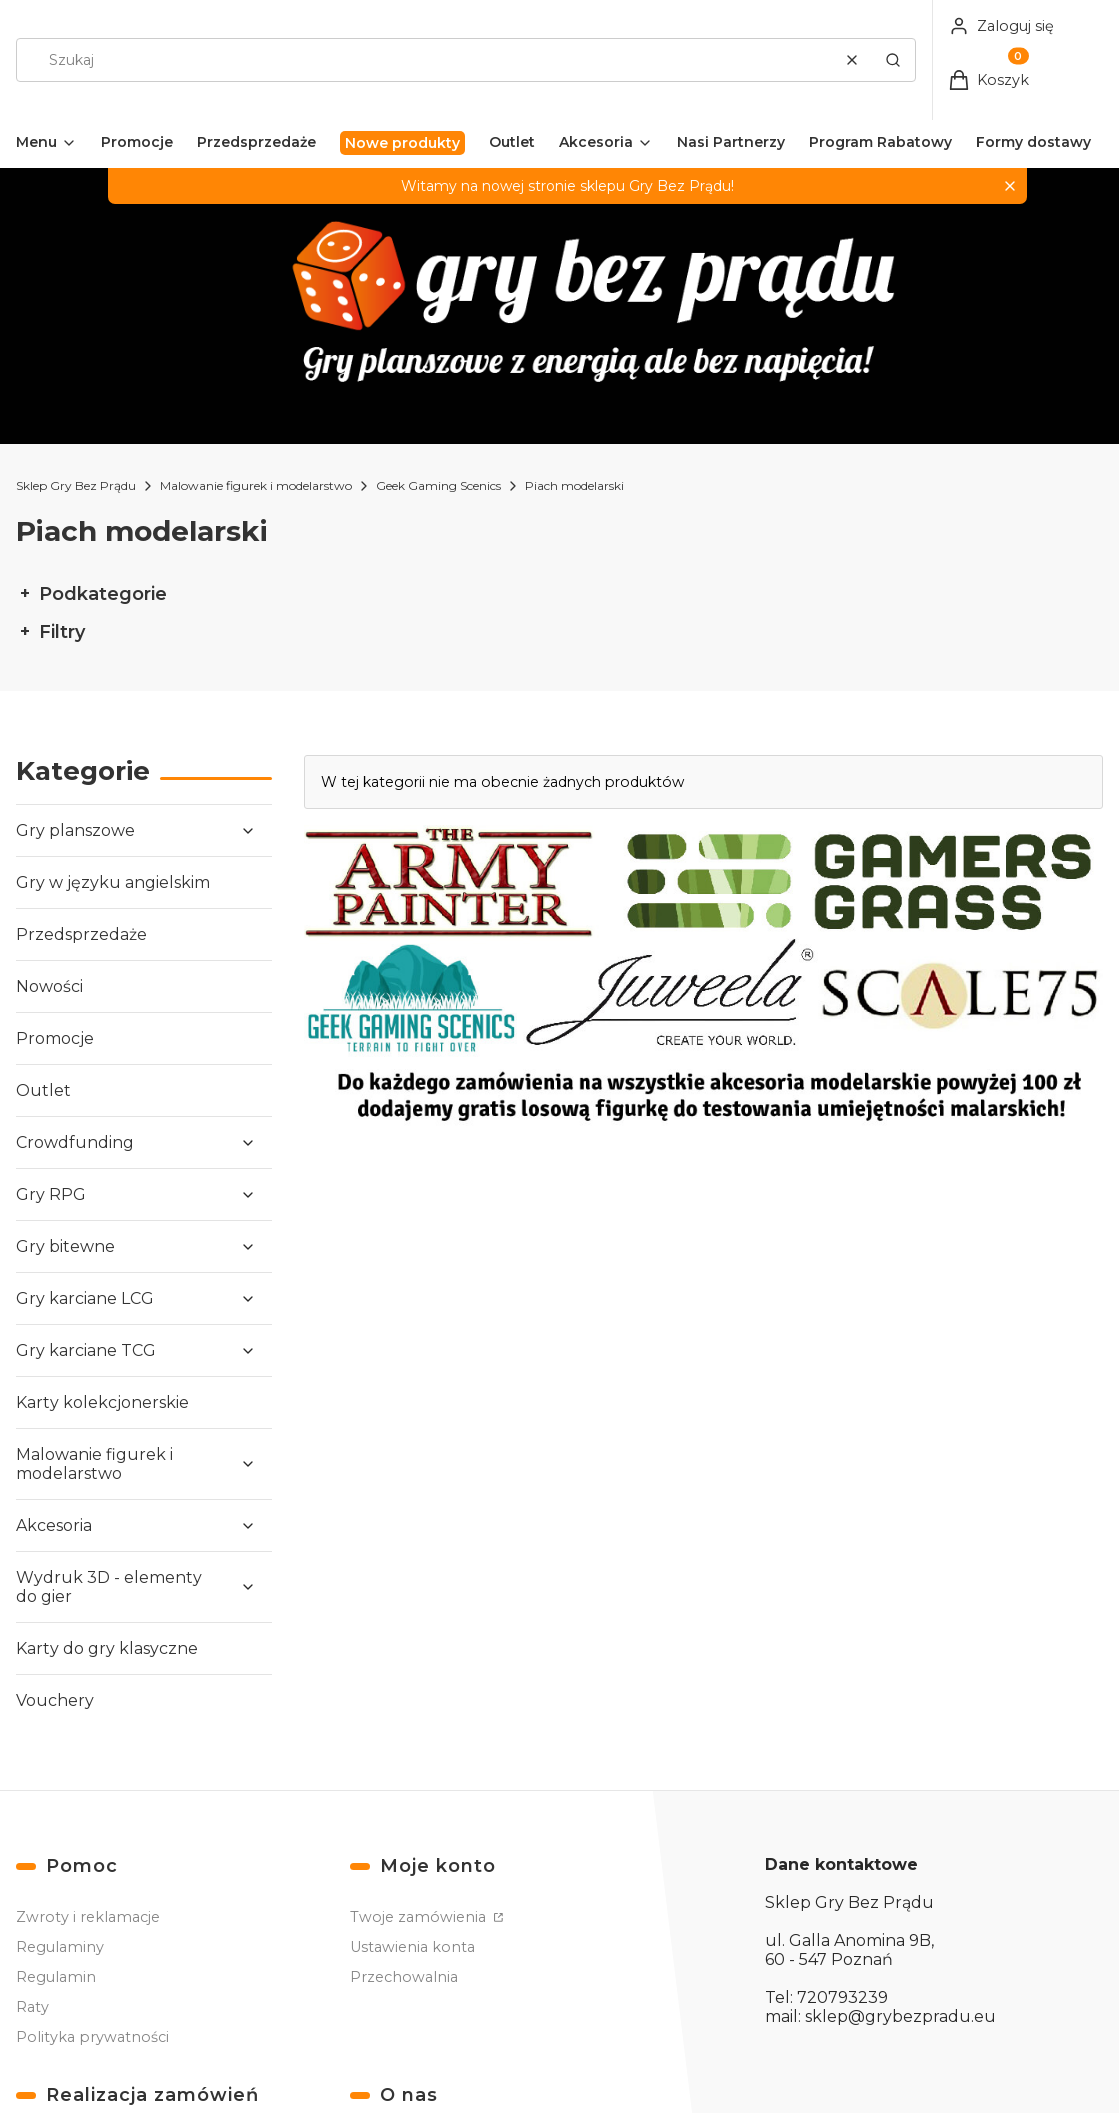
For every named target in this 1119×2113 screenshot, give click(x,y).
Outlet (43, 1090)
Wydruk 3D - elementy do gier (109, 1587)
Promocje (55, 1038)
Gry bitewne (65, 1246)
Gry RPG (51, 1194)
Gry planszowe (75, 830)
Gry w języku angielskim (113, 882)
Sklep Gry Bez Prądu (76, 485)
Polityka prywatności (92, 2037)
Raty (32, 2007)
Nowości (49, 986)
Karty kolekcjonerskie (102, 1402)
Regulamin (56, 1977)
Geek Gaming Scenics (438, 485)
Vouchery (55, 1700)
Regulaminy (60, 1947)
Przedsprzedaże (81, 934)
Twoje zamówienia (420, 1917)
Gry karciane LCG (85, 1298)
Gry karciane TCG (86, 1350)
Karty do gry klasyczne (107, 1648)
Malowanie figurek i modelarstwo (256, 485)
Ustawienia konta (412, 1947)
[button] (893, 60)
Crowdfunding (75, 1142)
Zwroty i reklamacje (88, 1917)
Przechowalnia (404, 1977)
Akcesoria (54, 1525)
